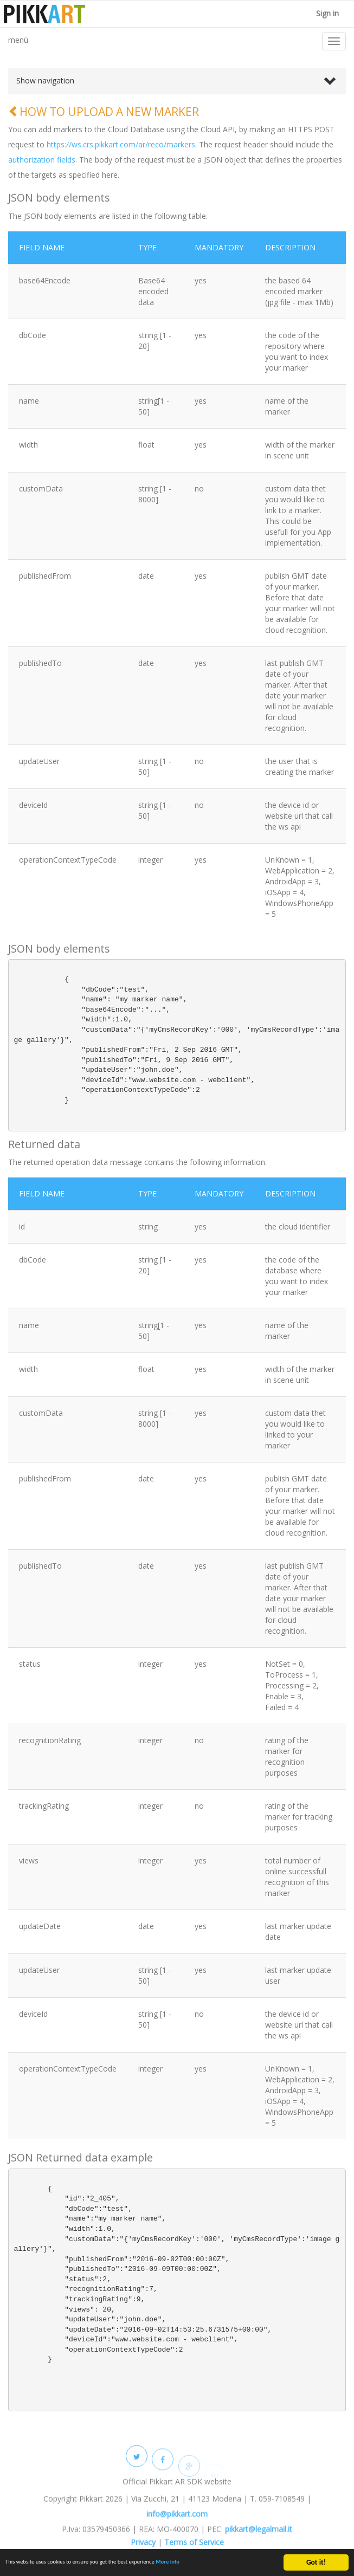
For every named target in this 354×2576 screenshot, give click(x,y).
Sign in (326, 13)
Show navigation (45, 80)
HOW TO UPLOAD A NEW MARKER (103, 111)
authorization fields (41, 159)
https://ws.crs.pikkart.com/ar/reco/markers (121, 144)
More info (213, 2565)
